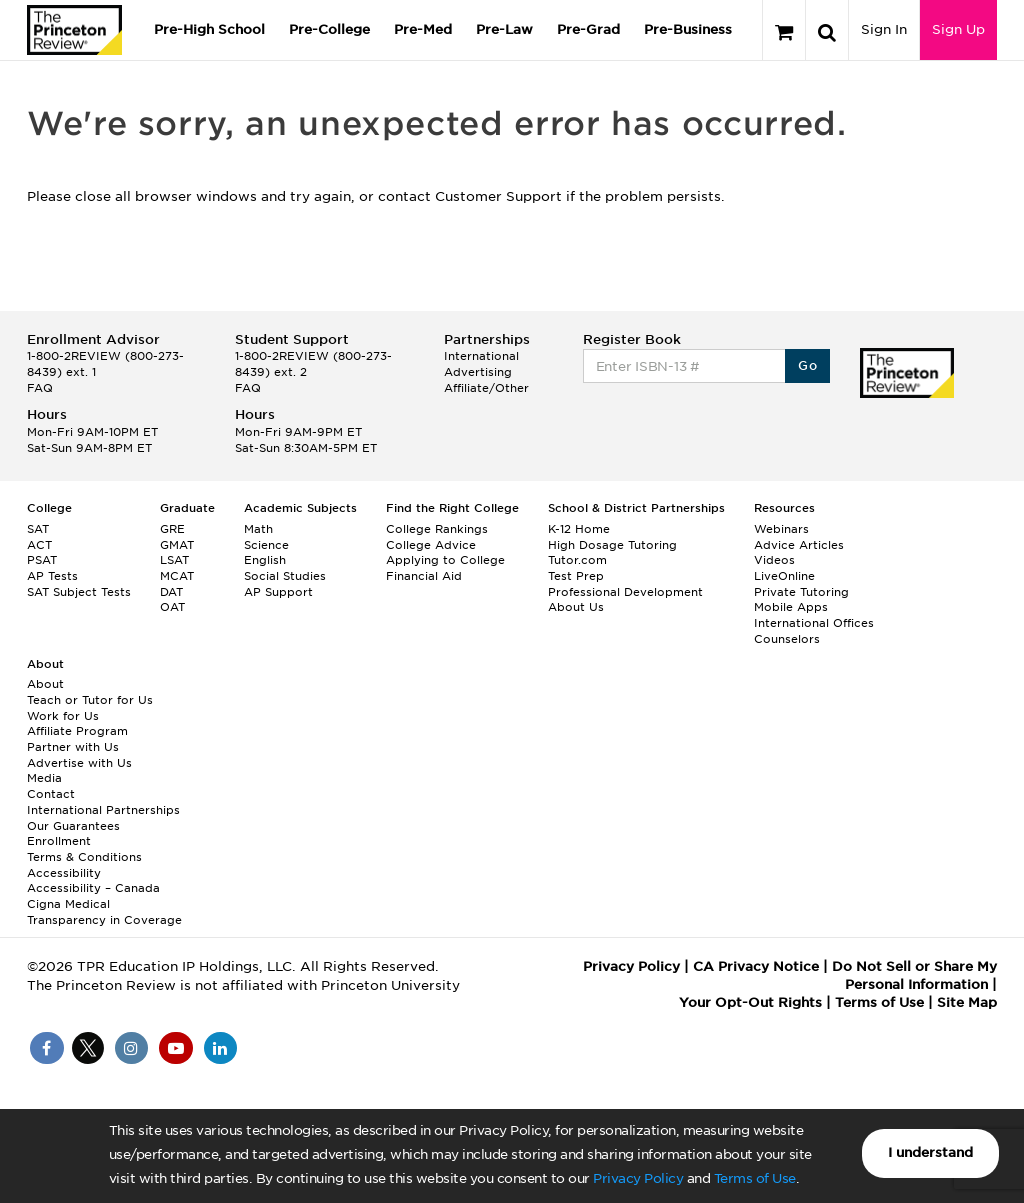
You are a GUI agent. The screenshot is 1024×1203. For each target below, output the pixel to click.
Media (44, 778)
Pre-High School (209, 29)
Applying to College (445, 560)
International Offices (814, 623)
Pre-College (329, 29)
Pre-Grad (588, 29)
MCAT (177, 576)
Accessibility (64, 873)
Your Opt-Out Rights (750, 1002)
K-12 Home (579, 529)
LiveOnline (784, 576)
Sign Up (958, 29)
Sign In (884, 29)
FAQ (40, 388)
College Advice (431, 545)
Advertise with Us (79, 763)
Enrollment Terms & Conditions (84, 849)
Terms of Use (755, 1178)
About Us (576, 607)
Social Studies (285, 576)
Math (258, 529)
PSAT (42, 560)
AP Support (278, 592)
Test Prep (576, 576)
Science (266, 545)
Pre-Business (688, 29)
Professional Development (625, 592)
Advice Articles (799, 545)
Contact (51, 794)
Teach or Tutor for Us (90, 700)
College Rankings (437, 529)
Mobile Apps (791, 607)
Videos (774, 560)
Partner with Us (73, 747)
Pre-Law (504, 29)
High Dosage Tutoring (612, 545)
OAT (172, 607)
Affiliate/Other (486, 388)
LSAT (174, 560)
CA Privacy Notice (756, 966)
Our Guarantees (73, 826)
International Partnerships (103, 810)
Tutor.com (577, 560)
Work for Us (63, 716)
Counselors (787, 639)
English (265, 560)
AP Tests (52, 576)
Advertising (478, 372)
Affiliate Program (77, 731)
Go (807, 365)
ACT (39, 545)
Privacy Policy (638, 1178)
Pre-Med (423, 29)
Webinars (781, 529)
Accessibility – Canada (93, 888)
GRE (172, 529)
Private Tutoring (801, 592)
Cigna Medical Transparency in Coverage (104, 912)
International (481, 356)
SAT (38, 529)
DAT (171, 592)
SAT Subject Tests (79, 592)
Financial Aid (424, 576)
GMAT (177, 545)
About (45, 684)
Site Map (967, 1002)
